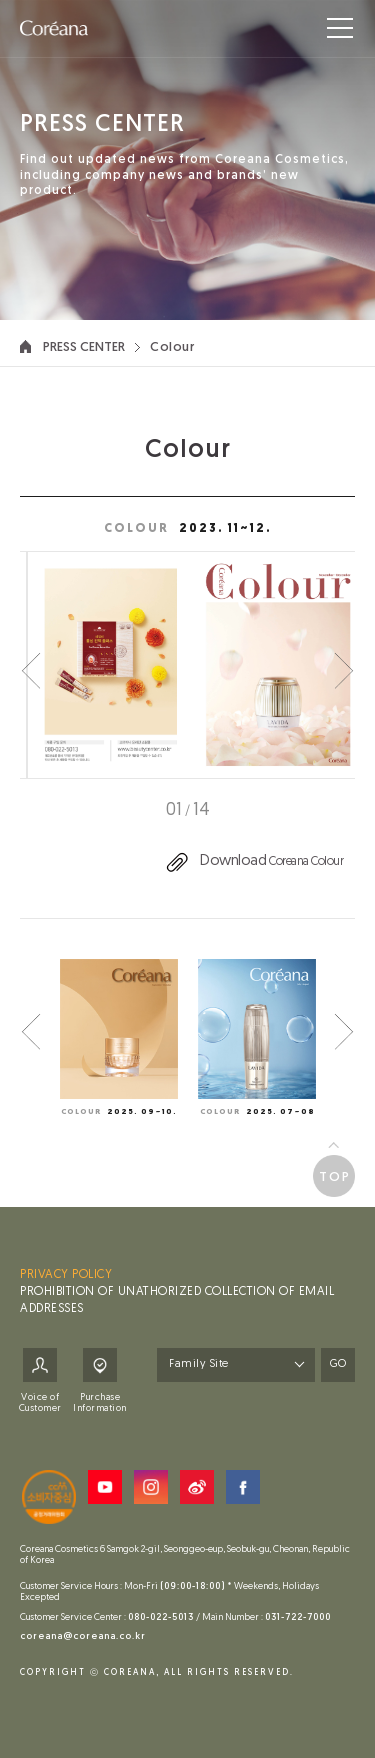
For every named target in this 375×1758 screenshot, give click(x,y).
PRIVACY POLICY (66, 1275)
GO (338, 1364)
